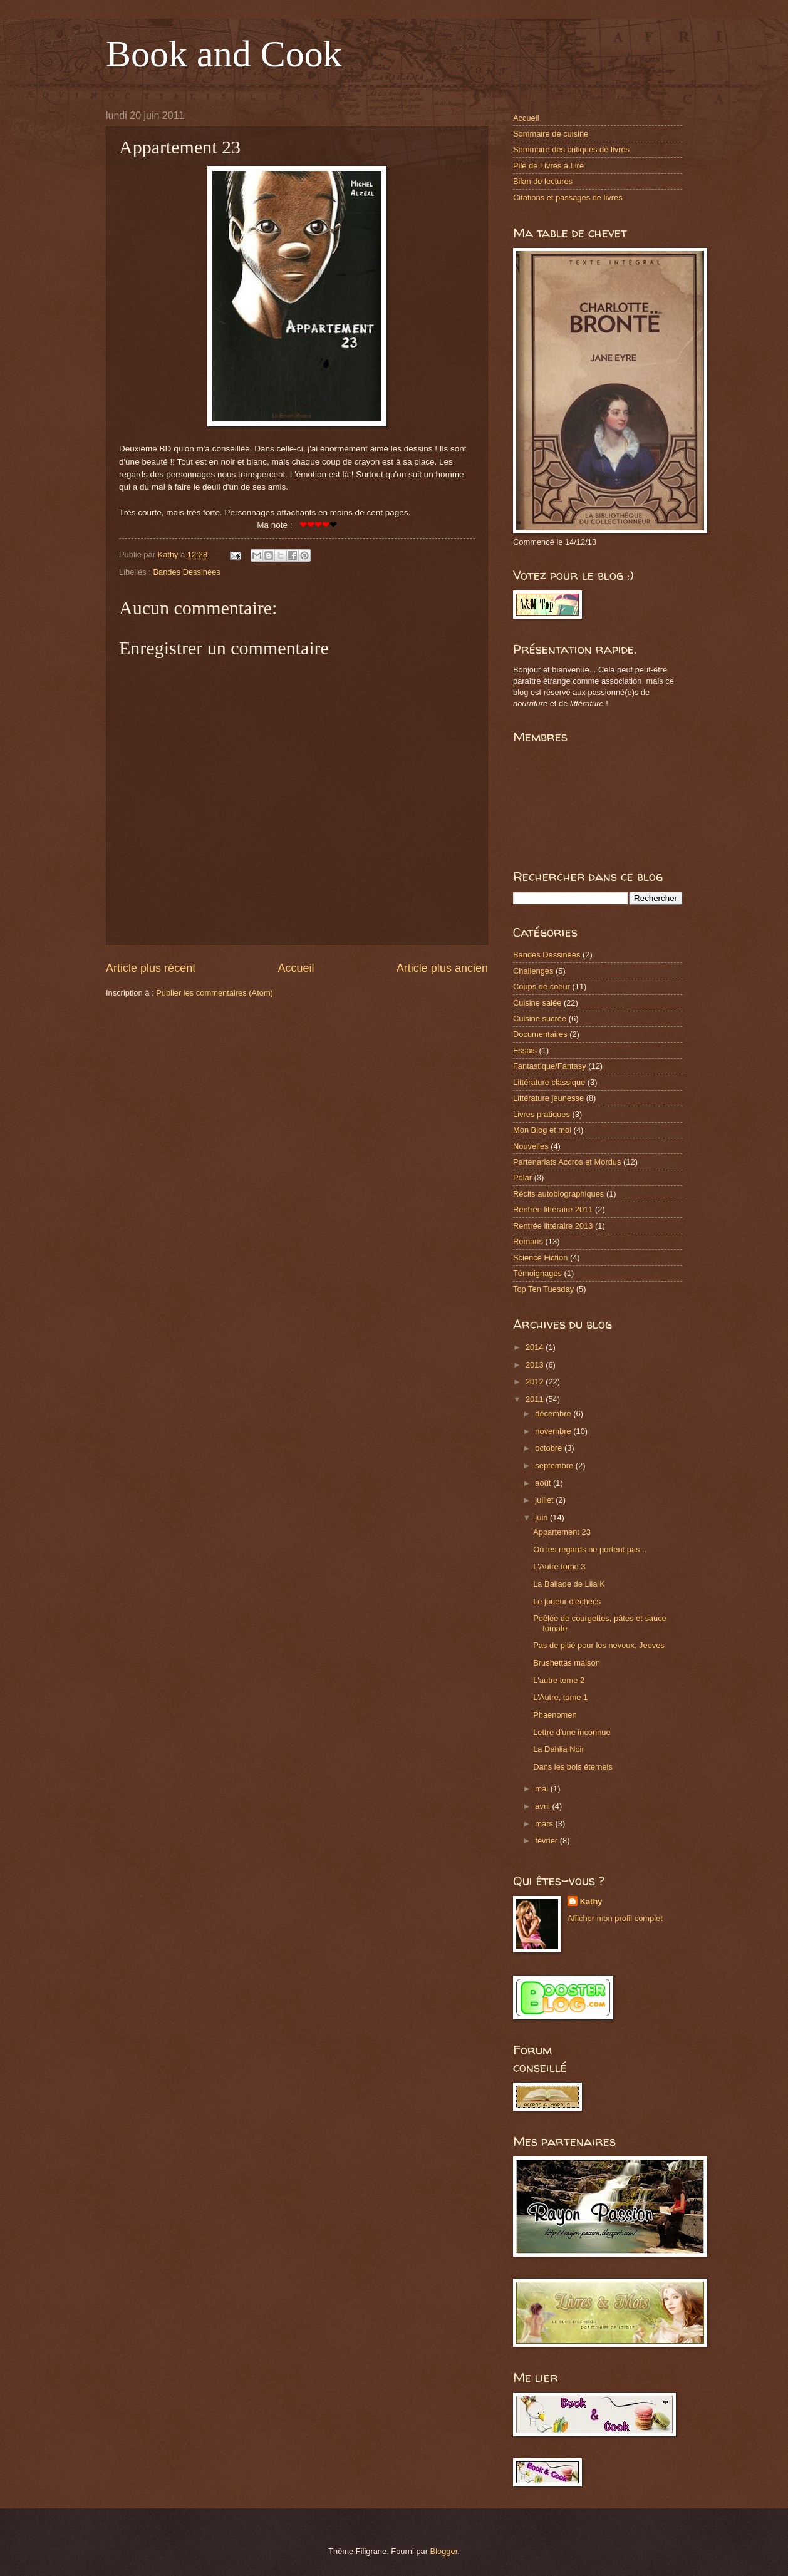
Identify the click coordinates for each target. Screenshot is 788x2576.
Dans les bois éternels (573, 1766)
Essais (525, 1050)
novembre (554, 1431)
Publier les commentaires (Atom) (214, 992)
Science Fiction (540, 1257)
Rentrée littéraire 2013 (553, 1225)
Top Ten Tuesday (543, 1289)
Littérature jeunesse (548, 1098)
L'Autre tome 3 (559, 1566)
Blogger (444, 2551)
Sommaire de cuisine (550, 133)
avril (543, 1806)
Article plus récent (150, 968)
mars (545, 1823)
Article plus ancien (442, 968)
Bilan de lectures (543, 181)
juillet (545, 1500)
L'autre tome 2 (558, 1680)
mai (542, 1788)
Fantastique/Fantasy (549, 1066)
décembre (554, 1413)
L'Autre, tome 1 (560, 1697)
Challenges (533, 971)
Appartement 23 (562, 1532)
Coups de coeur (541, 986)
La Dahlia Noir (558, 1749)
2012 (536, 1381)
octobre (549, 1448)
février (547, 1840)
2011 (536, 1399)
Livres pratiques (541, 1114)
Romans (528, 1241)
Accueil (295, 968)
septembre (555, 1465)
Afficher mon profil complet (615, 1918)
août (544, 1483)
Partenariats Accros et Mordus (567, 1162)
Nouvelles (531, 1146)
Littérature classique (549, 1082)
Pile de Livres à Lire (548, 165)
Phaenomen (554, 1714)
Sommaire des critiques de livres (571, 149)
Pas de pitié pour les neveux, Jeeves (599, 1645)
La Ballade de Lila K (569, 1584)
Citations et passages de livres (568, 197)
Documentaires (540, 1034)
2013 (536, 1364)
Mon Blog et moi (542, 1130)
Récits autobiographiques (558, 1193)
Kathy (591, 1901)
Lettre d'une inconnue (571, 1732)
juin (542, 1517)
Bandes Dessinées (186, 572)
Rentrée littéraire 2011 (553, 1209)
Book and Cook (224, 54)
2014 (536, 1347)
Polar (522, 1177)
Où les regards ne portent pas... (589, 1549)
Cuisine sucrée (539, 1018)
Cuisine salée (537, 1002)
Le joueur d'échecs (567, 1601)
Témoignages (537, 1273)
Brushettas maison (566, 1662)
